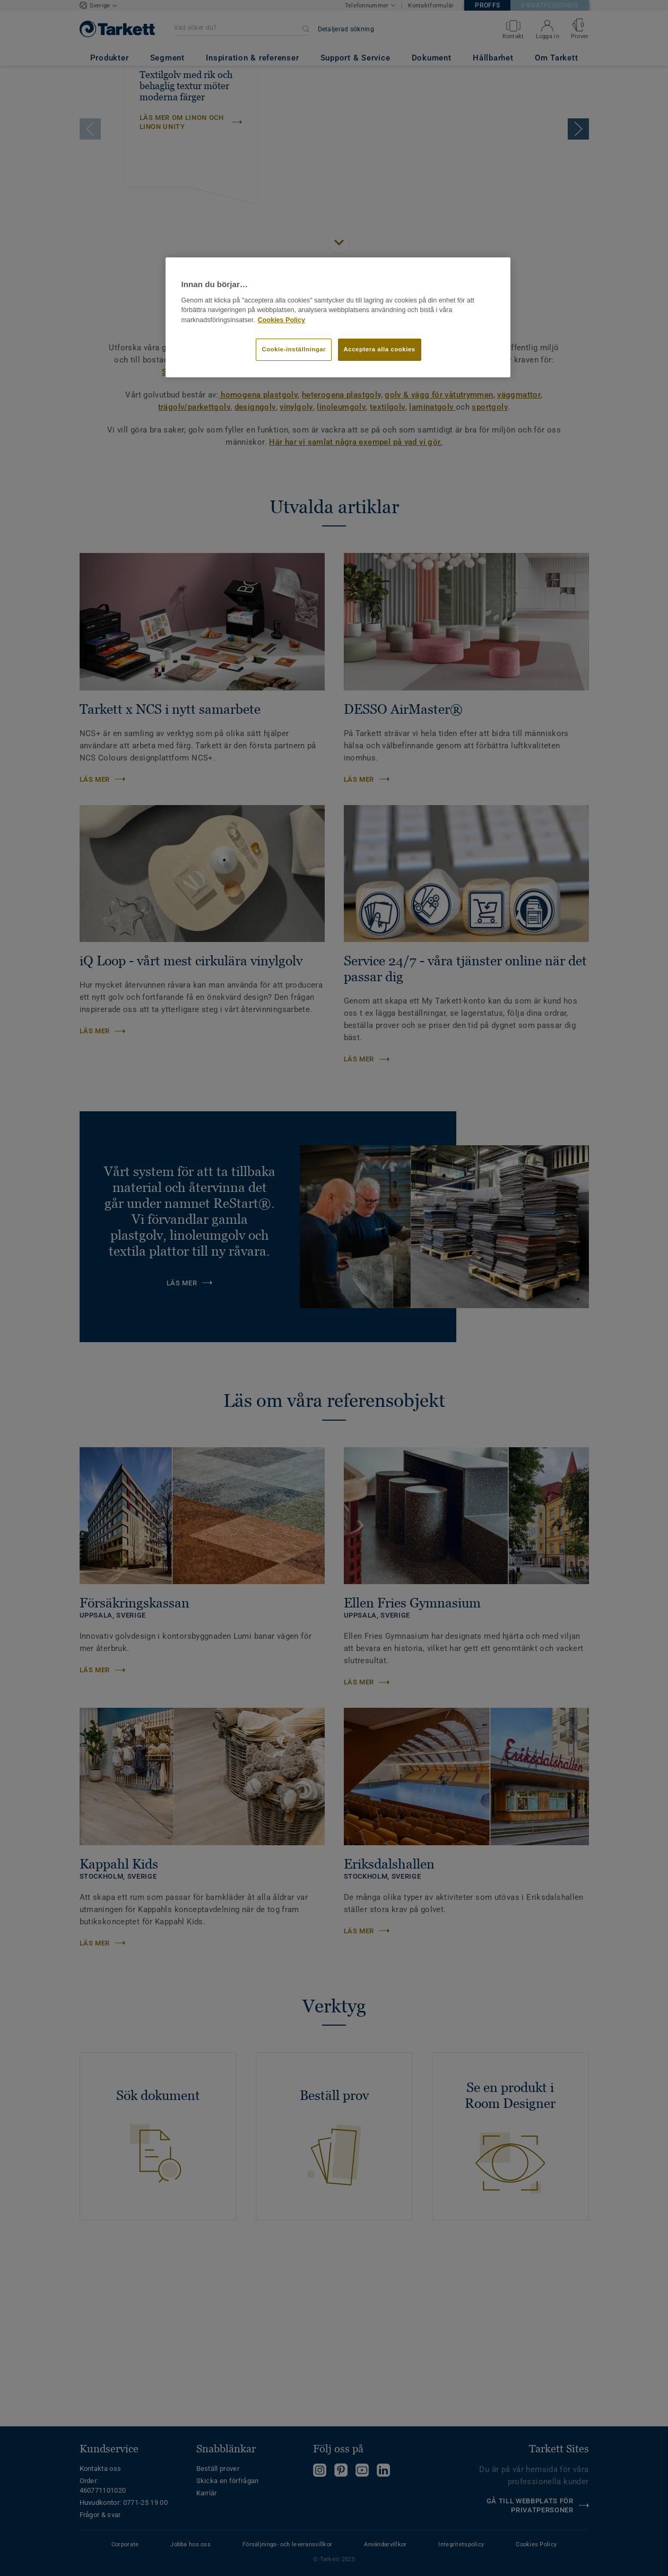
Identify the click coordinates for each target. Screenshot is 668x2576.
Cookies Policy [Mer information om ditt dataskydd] (281, 320)
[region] (338, 317)
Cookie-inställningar (294, 349)
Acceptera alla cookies (379, 349)
